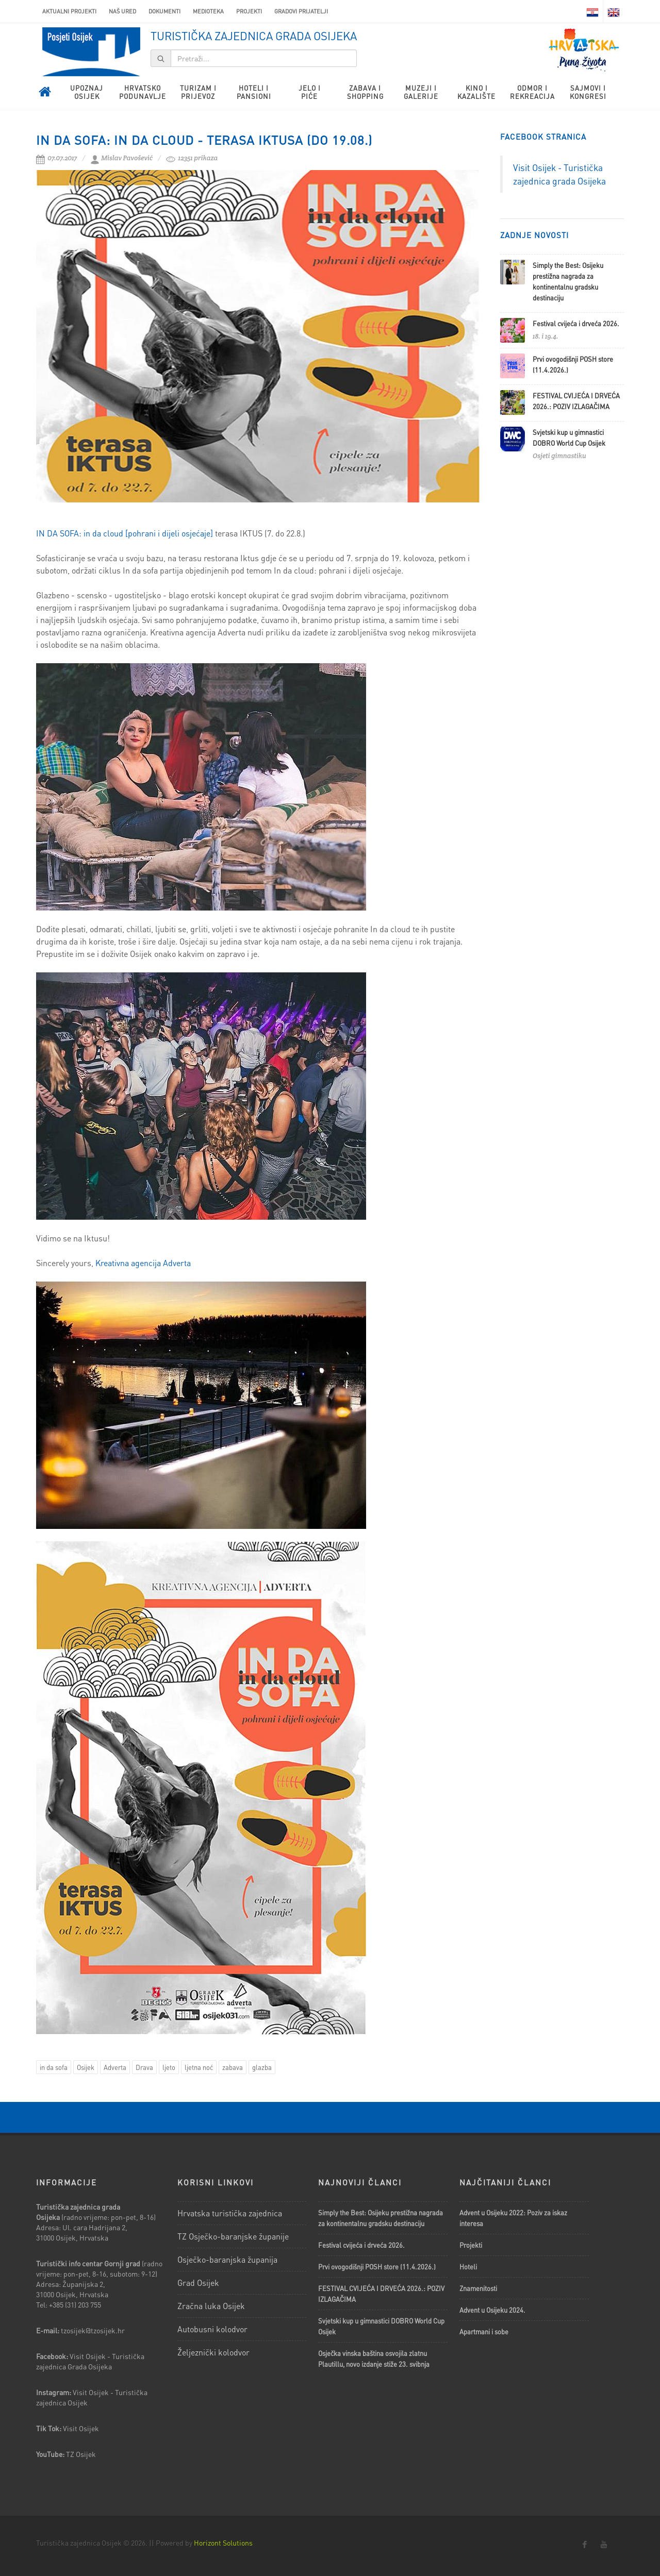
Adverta (115, 2067)
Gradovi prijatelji (301, 11)
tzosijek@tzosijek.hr (93, 2330)
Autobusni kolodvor (212, 2329)
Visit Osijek (82, 2428)
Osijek (85, 2067)
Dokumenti (164, 11)
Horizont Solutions (223, 2542)
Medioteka (208, 11)
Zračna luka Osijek (211, 2305)
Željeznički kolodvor (213, 2352)
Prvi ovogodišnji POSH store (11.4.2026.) (377, 2266)
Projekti (249, 11)
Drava (144, 2067)
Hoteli (468, 2266)
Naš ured (122, 11)
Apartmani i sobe (483, 2331)
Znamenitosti (478, 2288)
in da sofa (54, 2067)
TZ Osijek (81, 2454)
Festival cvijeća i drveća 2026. (576, 323)
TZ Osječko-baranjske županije (233, 2236)
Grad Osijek (198, 2282)
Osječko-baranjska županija (227, 2259)
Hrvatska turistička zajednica (229, 2213)
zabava (232, 2067)
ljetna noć (199, 2067)
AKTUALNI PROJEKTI (69, 11)
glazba (262, 2067)
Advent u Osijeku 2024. (492, 2309)
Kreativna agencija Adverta (143, 1262)
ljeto (168, 2067)
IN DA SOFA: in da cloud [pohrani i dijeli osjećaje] (124, 533)
